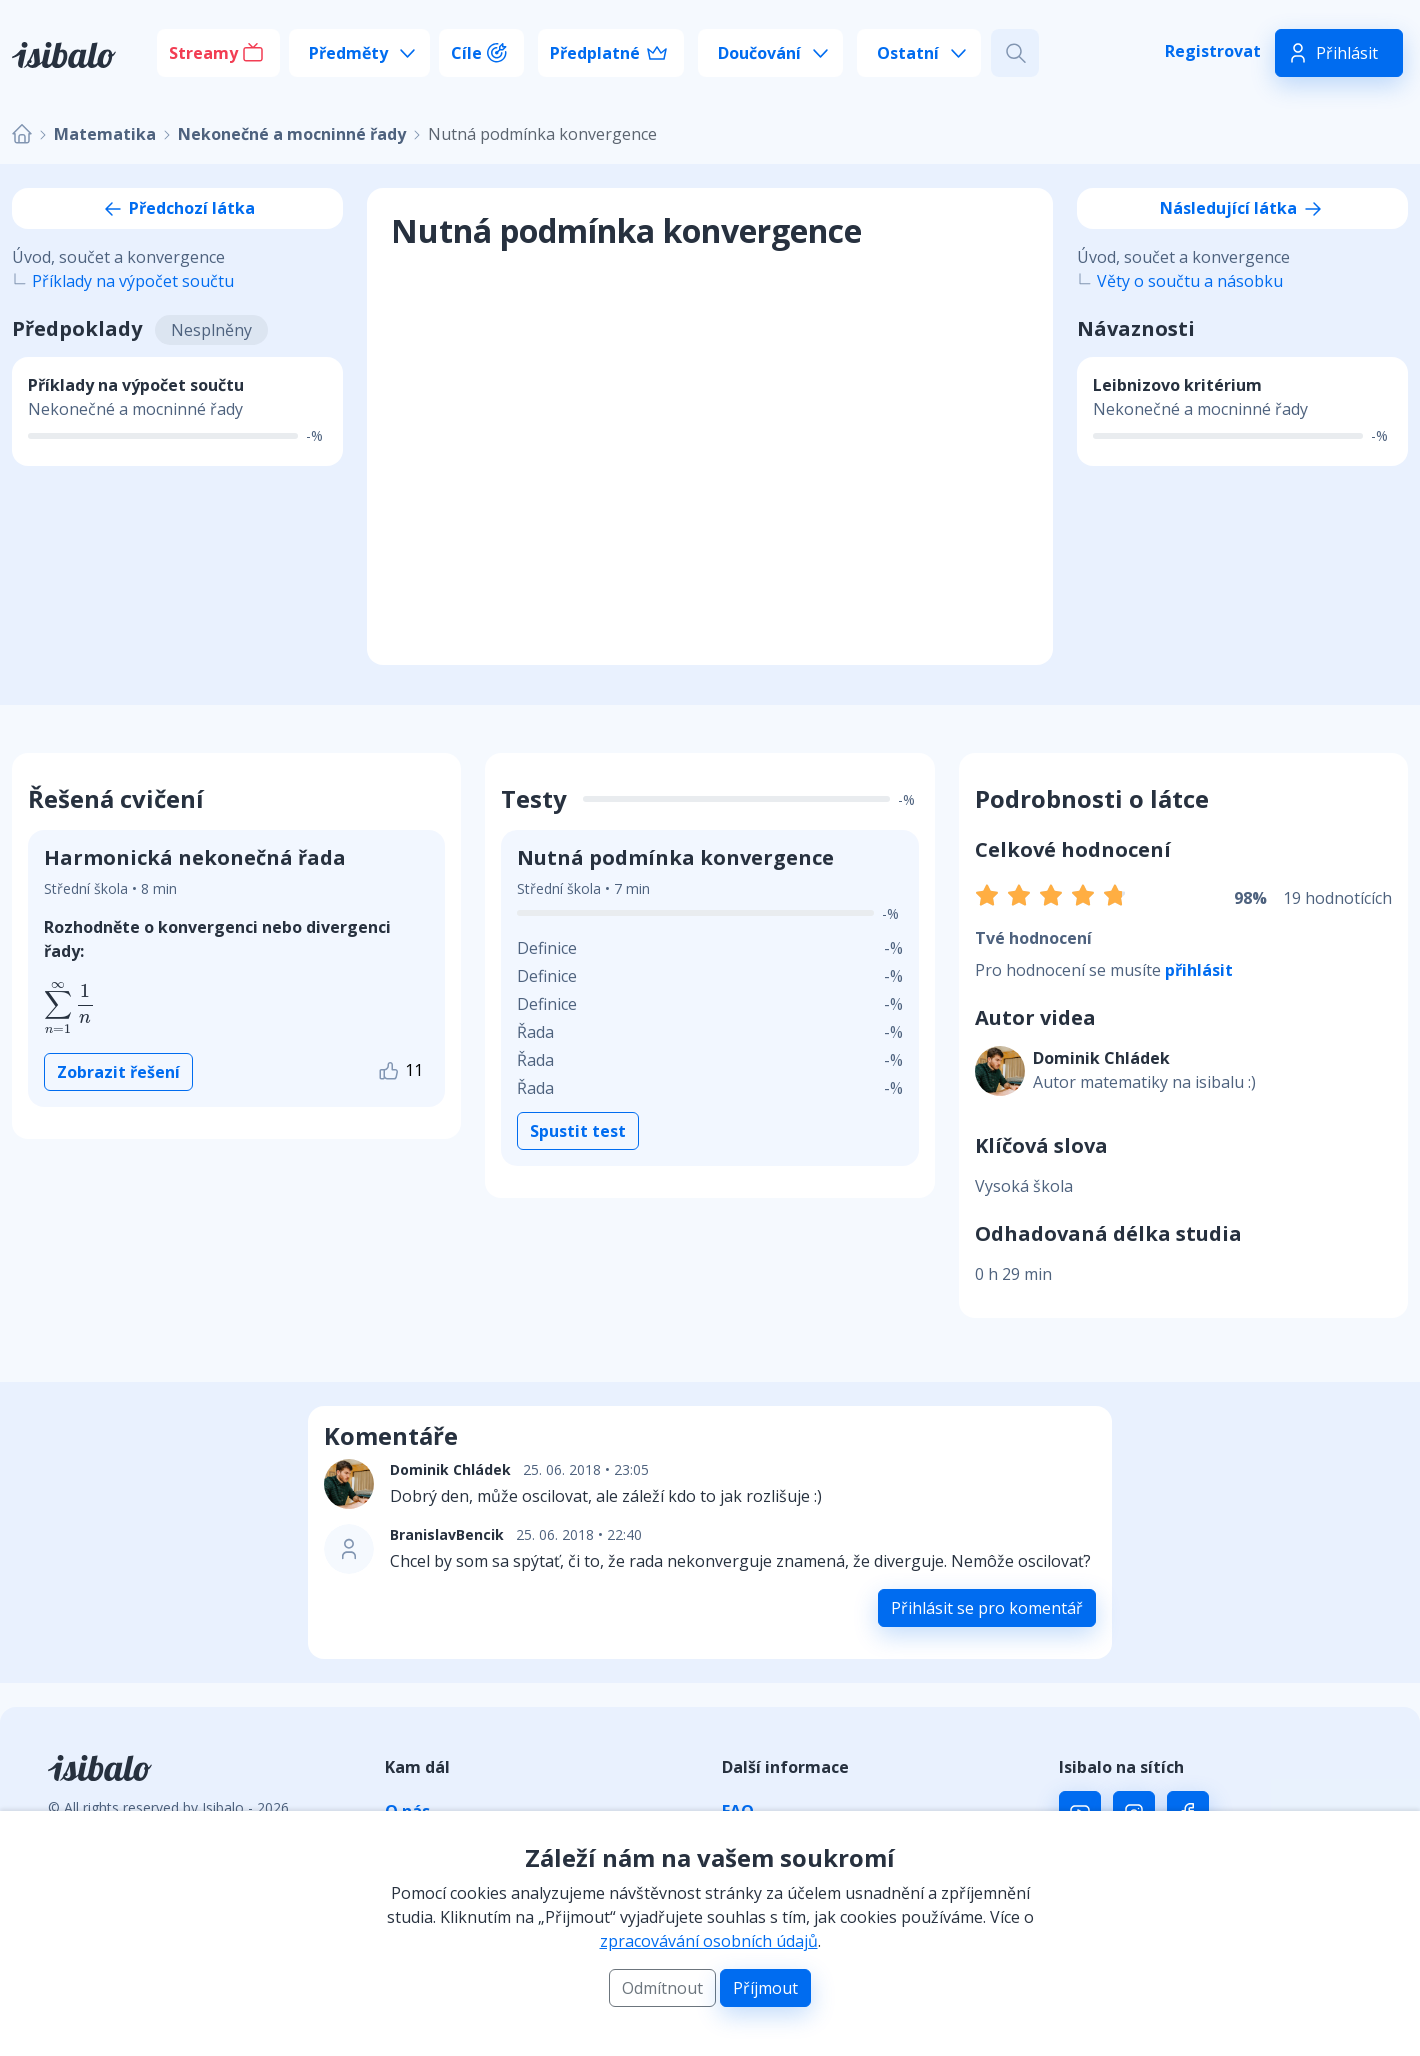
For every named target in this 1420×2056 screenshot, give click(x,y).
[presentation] (69, 1008)
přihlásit (1199, 970)
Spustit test (578, 1131)
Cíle (466, 53)
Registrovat (1213, 51)
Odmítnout (662, 1988)
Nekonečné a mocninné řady (292, 134)
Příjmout (765, 1988)
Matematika (105, 134)
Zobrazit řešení (118, 1072)
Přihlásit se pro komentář (987, 1608)
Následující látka (1242, 208)
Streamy (203, 53)
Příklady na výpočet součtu (133, 281)
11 (400, 1071)
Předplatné (595, 53)
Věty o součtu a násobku (1190, 281)
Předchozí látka (178, 208)
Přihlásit (1347, 53)
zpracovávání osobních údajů (709, 1941)
